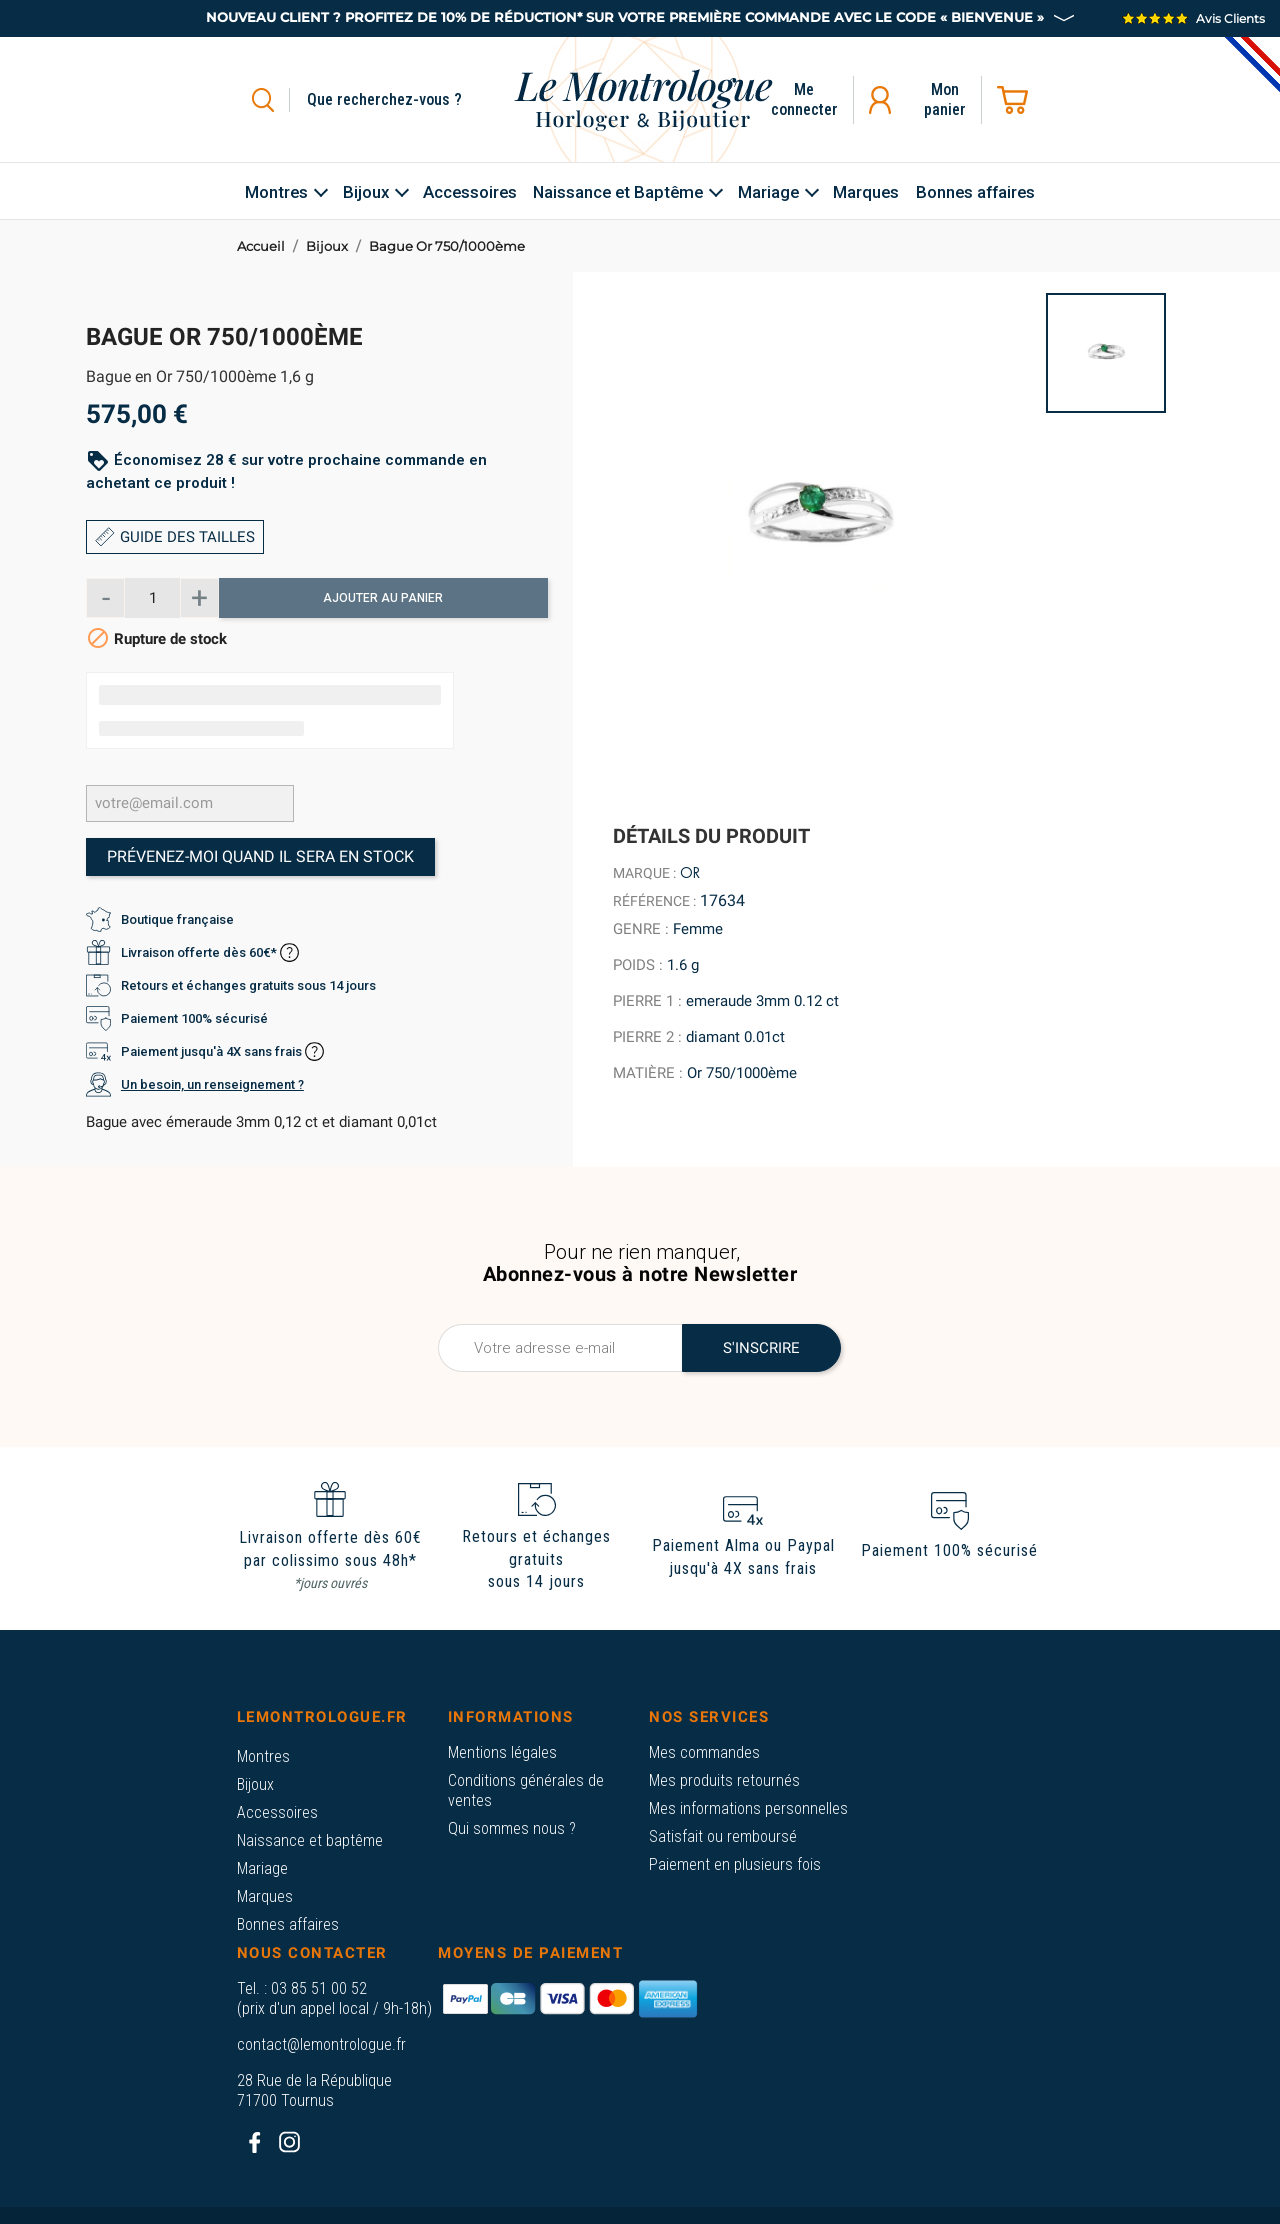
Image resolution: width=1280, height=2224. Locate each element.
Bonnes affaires (288, 1924)
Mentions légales (502, 1752)
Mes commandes (704, 1752)
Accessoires (277, 1812)
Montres (263, 1756)
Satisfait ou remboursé (723, 1836)
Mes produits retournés (724, 1780)
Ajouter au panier (383, 598)
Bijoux (255, 1784)
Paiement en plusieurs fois (735, 1864)
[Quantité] (152, 598)
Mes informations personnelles (748, 1808)
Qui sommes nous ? (512, 1828)
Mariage (262, 1868)
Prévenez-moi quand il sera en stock (260, 856)
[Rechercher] (407, 100)
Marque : (644, 873)
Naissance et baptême (310, 1840)
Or (690, 873)
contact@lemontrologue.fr (321, 2044)
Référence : (654, 901)
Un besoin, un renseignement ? (212, 1084)
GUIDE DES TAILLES (175, 537)
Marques (265, 1896)
